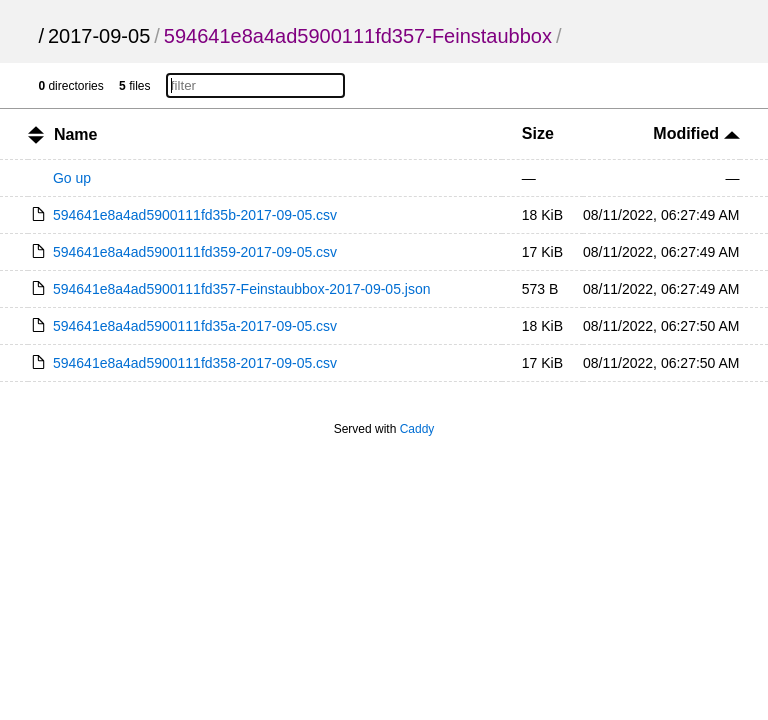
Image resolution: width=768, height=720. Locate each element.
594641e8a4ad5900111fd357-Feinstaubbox (358, 36)
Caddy (417, 429)
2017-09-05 (99, 36)
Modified (696, 133)
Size (538, 133)
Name (76, 134)
